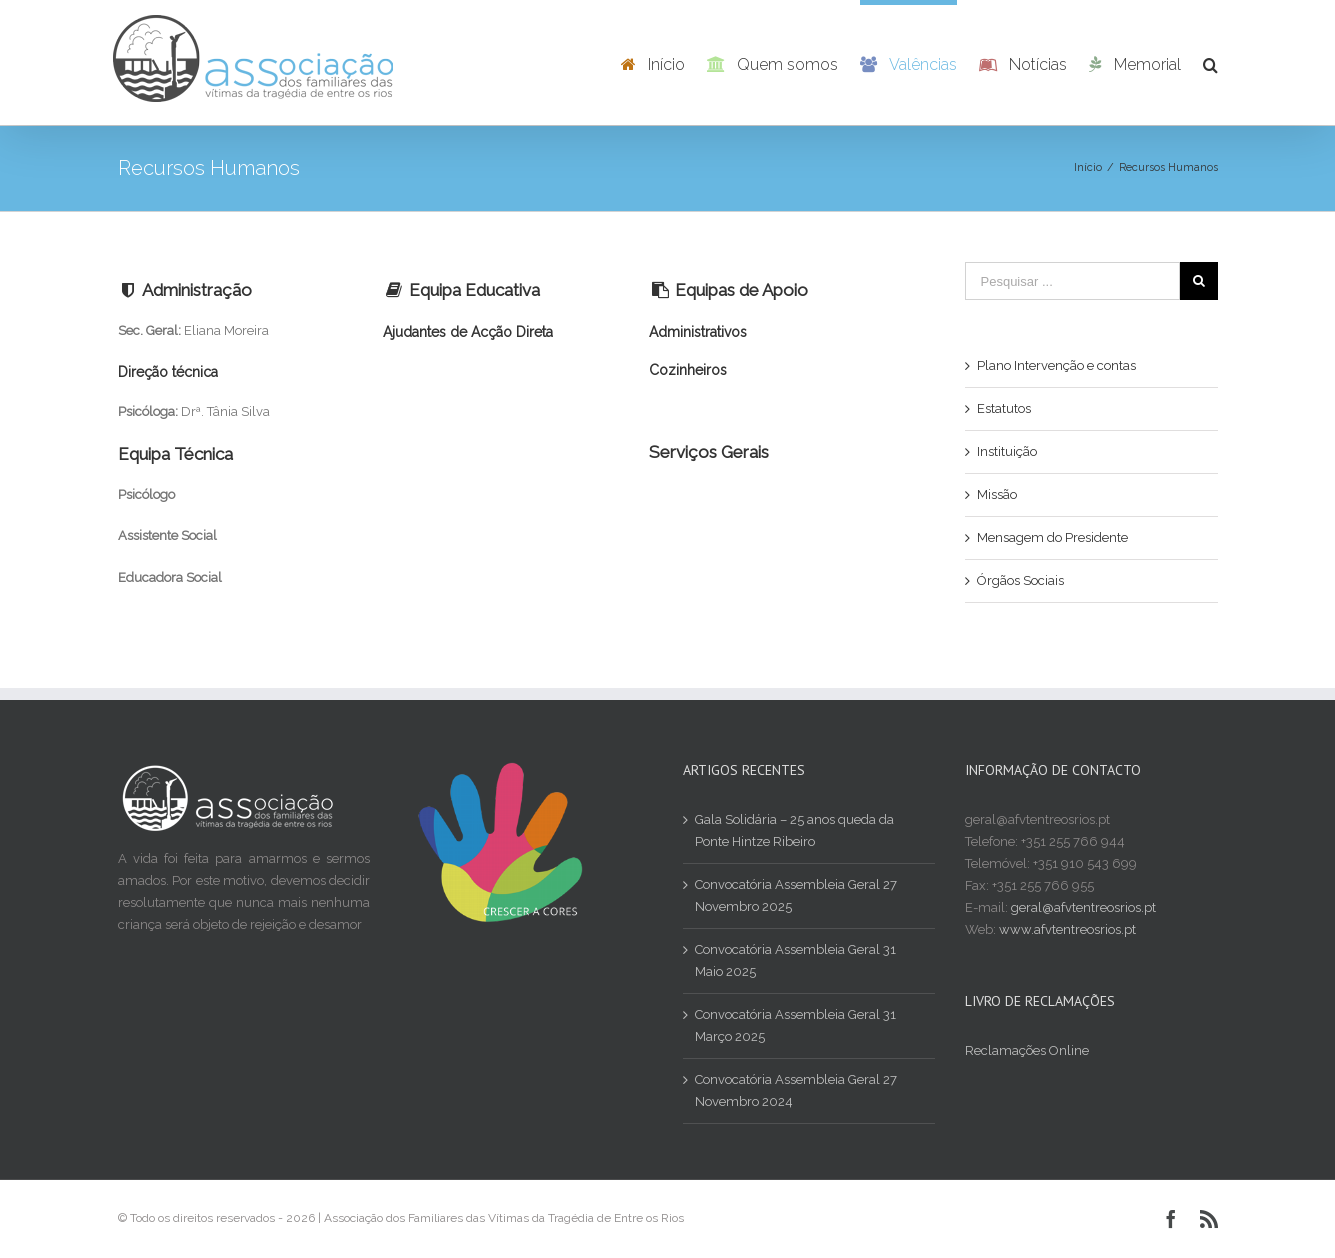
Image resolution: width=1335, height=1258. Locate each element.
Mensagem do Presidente (1052, 537)
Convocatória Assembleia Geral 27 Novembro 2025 (796, 895)
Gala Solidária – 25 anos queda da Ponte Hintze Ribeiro (794, 830)
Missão (997, 494)
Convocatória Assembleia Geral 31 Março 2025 (795, 1025)
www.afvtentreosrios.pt (1067, 929)
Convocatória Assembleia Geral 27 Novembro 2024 (796, 1090)
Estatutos (1004, 408)
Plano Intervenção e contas (1056, 365)
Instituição (1007, 451)
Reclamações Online (1027, 1050)
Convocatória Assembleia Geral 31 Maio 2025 (795, 960)
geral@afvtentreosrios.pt (1083, 907)
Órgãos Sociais (1020, 580)
